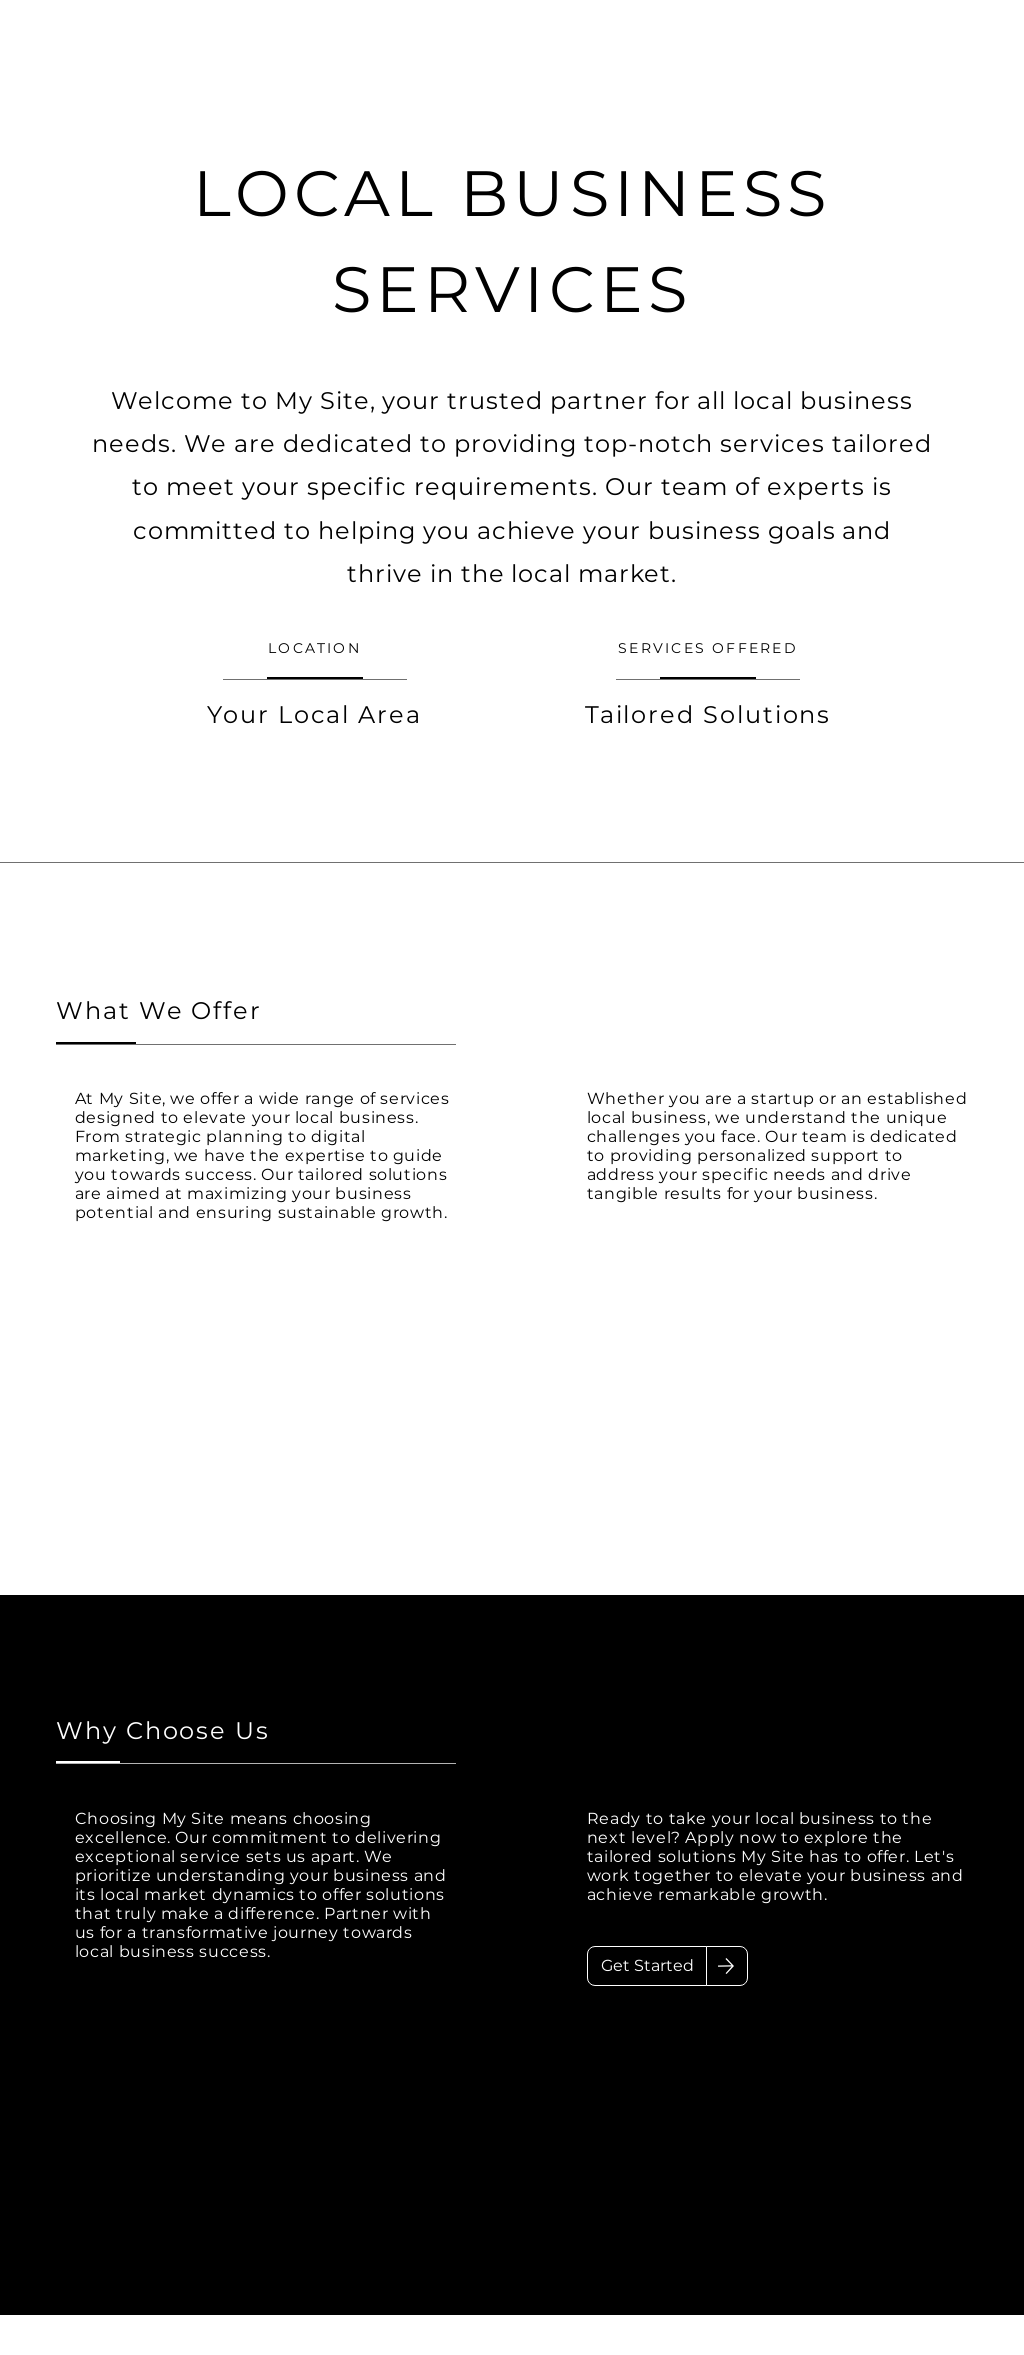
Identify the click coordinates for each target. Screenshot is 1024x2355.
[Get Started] (647, 1966)
